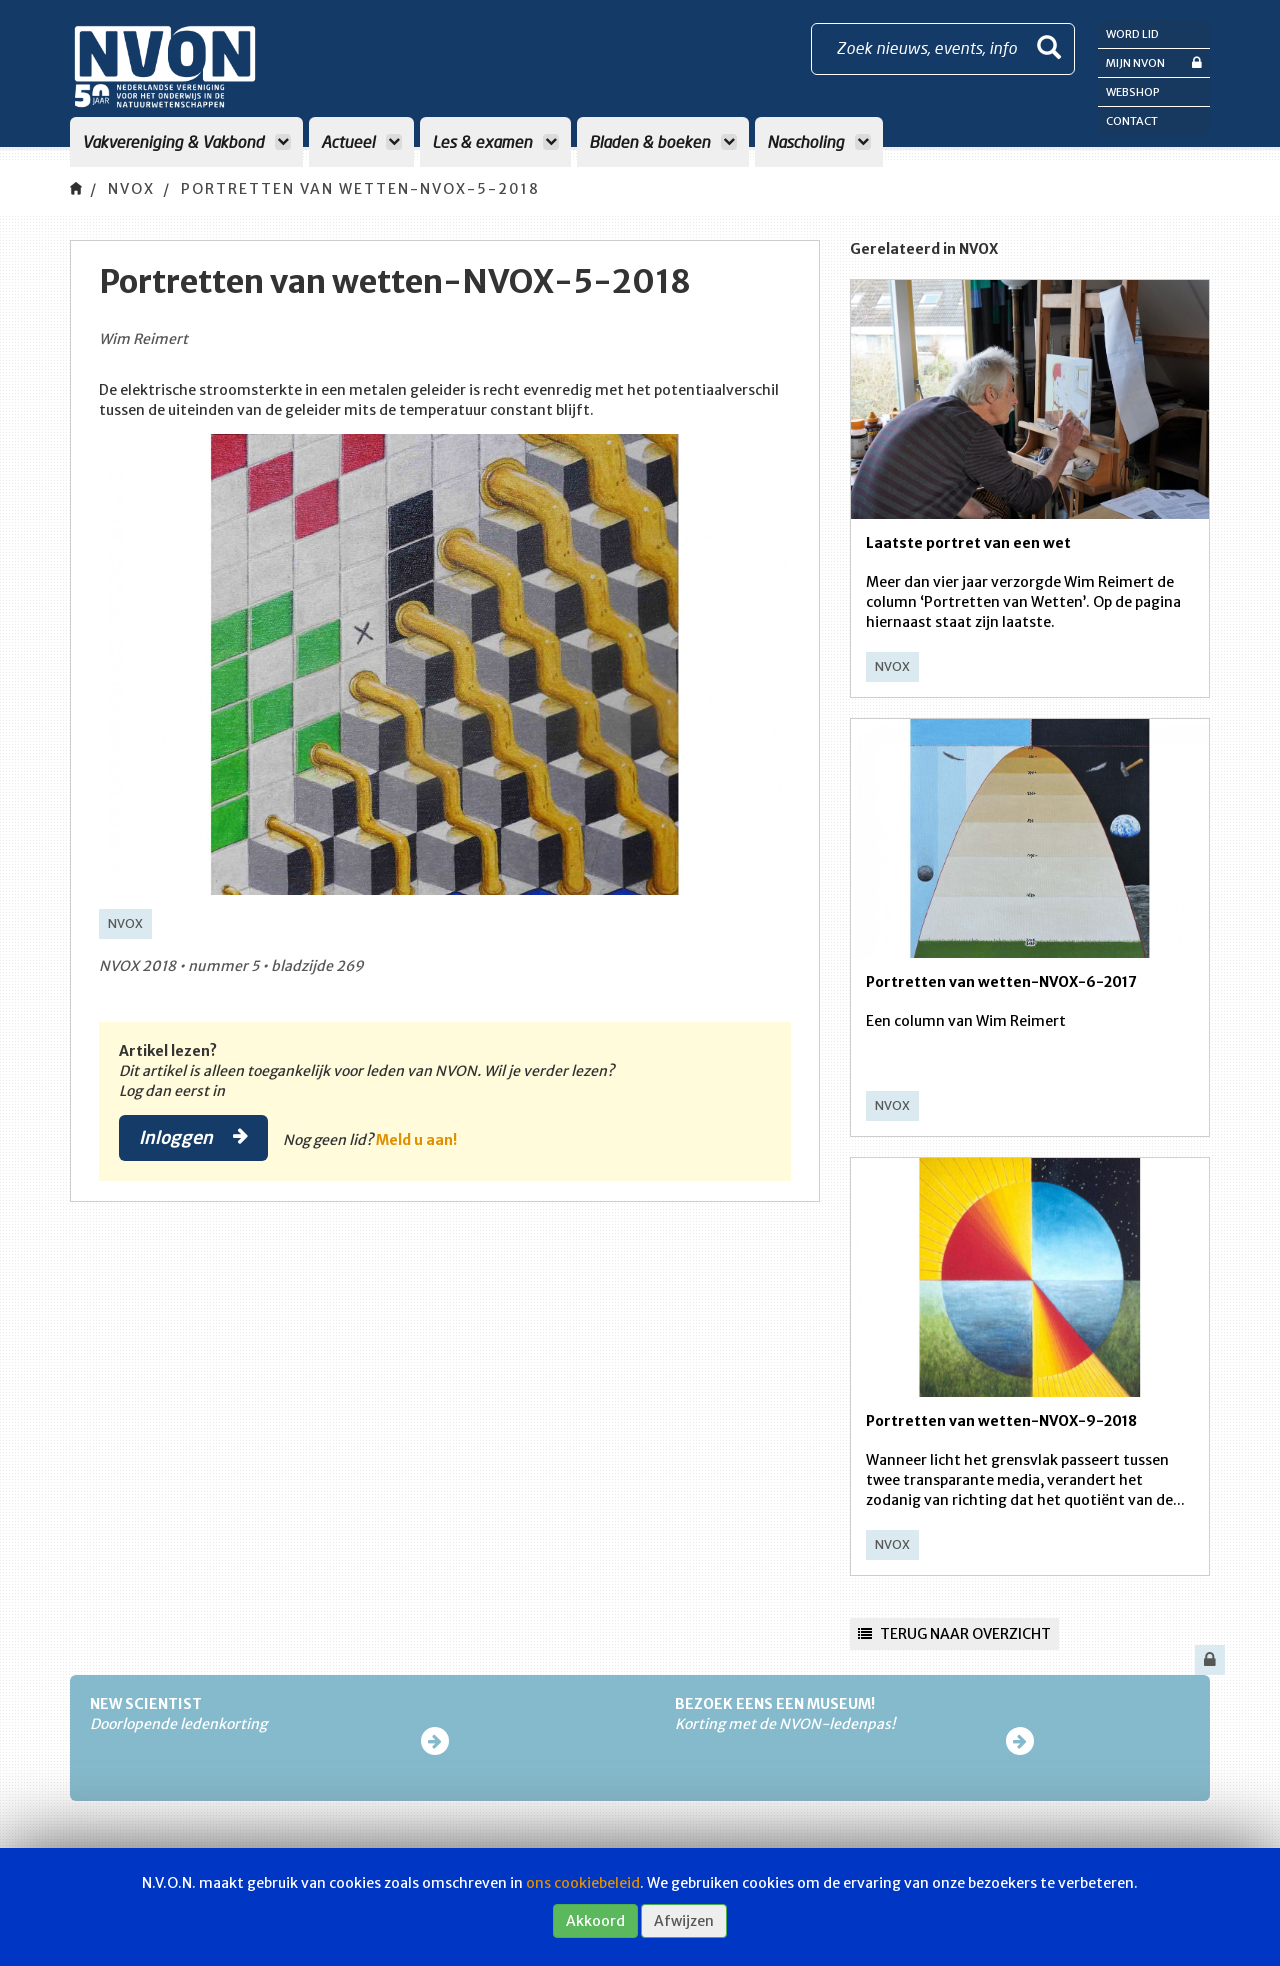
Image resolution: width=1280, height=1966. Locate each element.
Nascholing (819, 141)
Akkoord (595, 1921)
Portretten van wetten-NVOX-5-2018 (360, 189)
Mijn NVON (1154, 62)
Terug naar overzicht (954, 1634)
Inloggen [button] (193, 1137)
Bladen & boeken (663, 141)
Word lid (1132, 34)
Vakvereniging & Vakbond (186, 141)
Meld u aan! (416, 1140)
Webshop (1133, 92)
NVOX (131, 189)
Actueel (361, 141)
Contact (1132, 121)
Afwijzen (684, 1921)
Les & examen (495, 141)
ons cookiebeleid (583, 1883)
